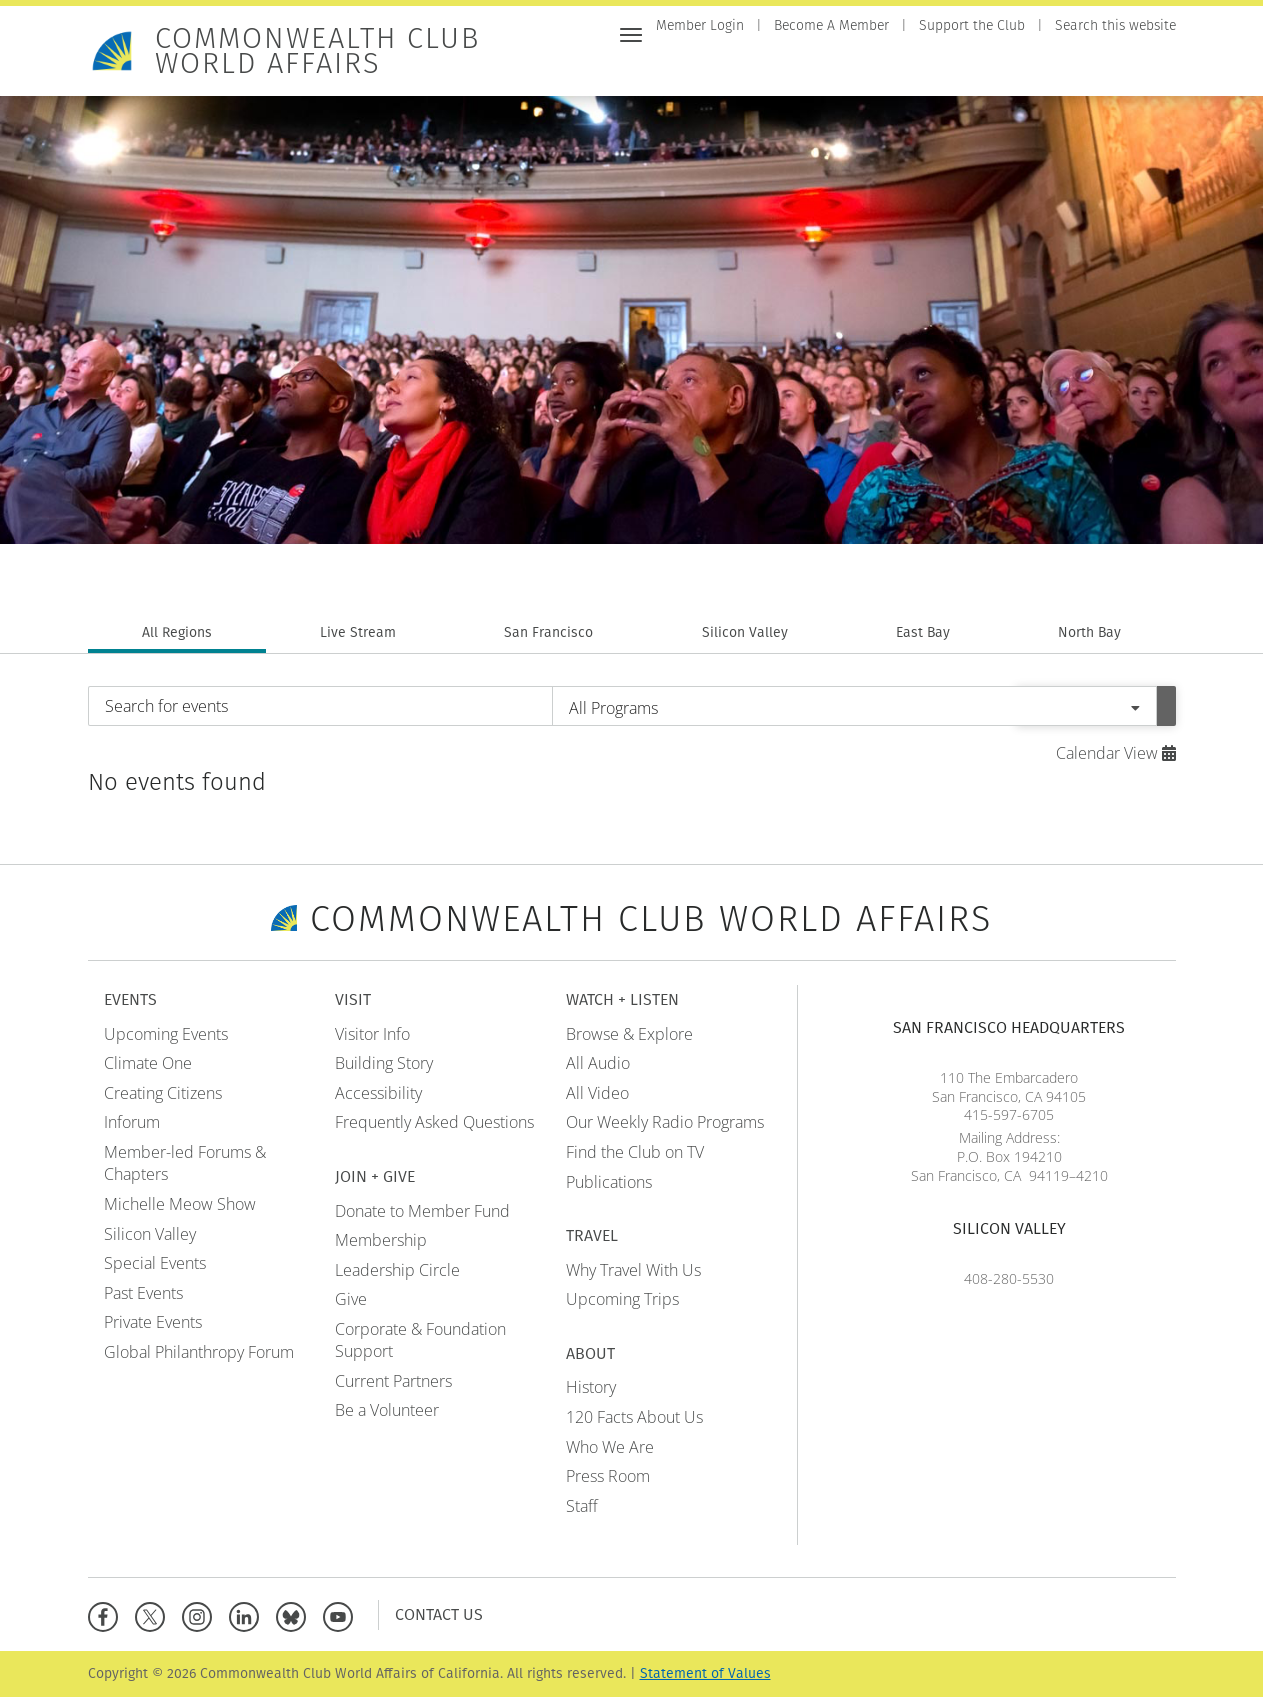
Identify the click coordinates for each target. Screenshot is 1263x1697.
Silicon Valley (745, 632)
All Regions (177, 632)
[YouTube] (342, 1614)
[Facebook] (107, 1614)
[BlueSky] (295, 1614)
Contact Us (439, 1614)
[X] (154, 1614)
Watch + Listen (986, 67)
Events (739, 67)
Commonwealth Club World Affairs (317, 51)
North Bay (1089, 632)
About (1151, 67)
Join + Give (874, 67)
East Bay (923, 632)
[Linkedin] (248, 1614)
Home (676, 67)
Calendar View (1116, 753)
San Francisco (548, 632)
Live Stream (358, 632)
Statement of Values (705, 1673)
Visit (800, 67)
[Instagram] (201, 1614)
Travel (1085, 67)
